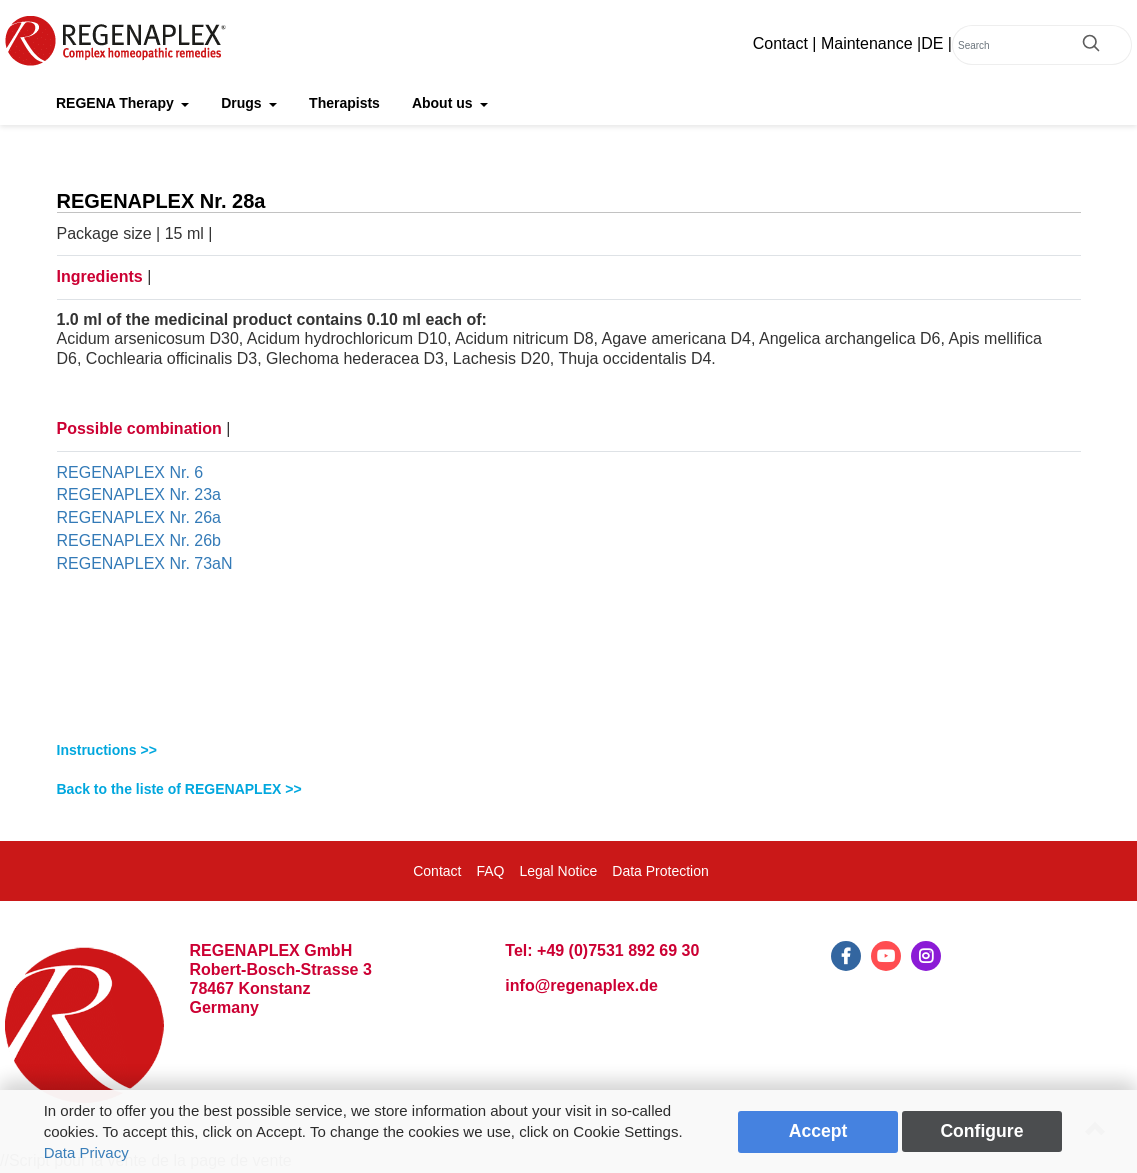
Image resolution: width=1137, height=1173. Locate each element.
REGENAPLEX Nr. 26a (139, 517)
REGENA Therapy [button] (117, 103)
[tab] (569, 750)
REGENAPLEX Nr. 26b (139, 540)
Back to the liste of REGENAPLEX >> (179, 789)
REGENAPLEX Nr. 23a (139, 494)
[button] (569, 750)
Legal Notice (558, 871)
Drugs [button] (243, 103)
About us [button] (444, 103)
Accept (818, 1131)
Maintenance (867, 43)
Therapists (344, 103)
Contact (780, 43)
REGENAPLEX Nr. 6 (130, 472)
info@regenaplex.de (581, 985)
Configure (981, 1131)
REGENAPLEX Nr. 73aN (145, 563)
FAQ (490, 871)
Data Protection (660, 871)
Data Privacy (86, 1152)
